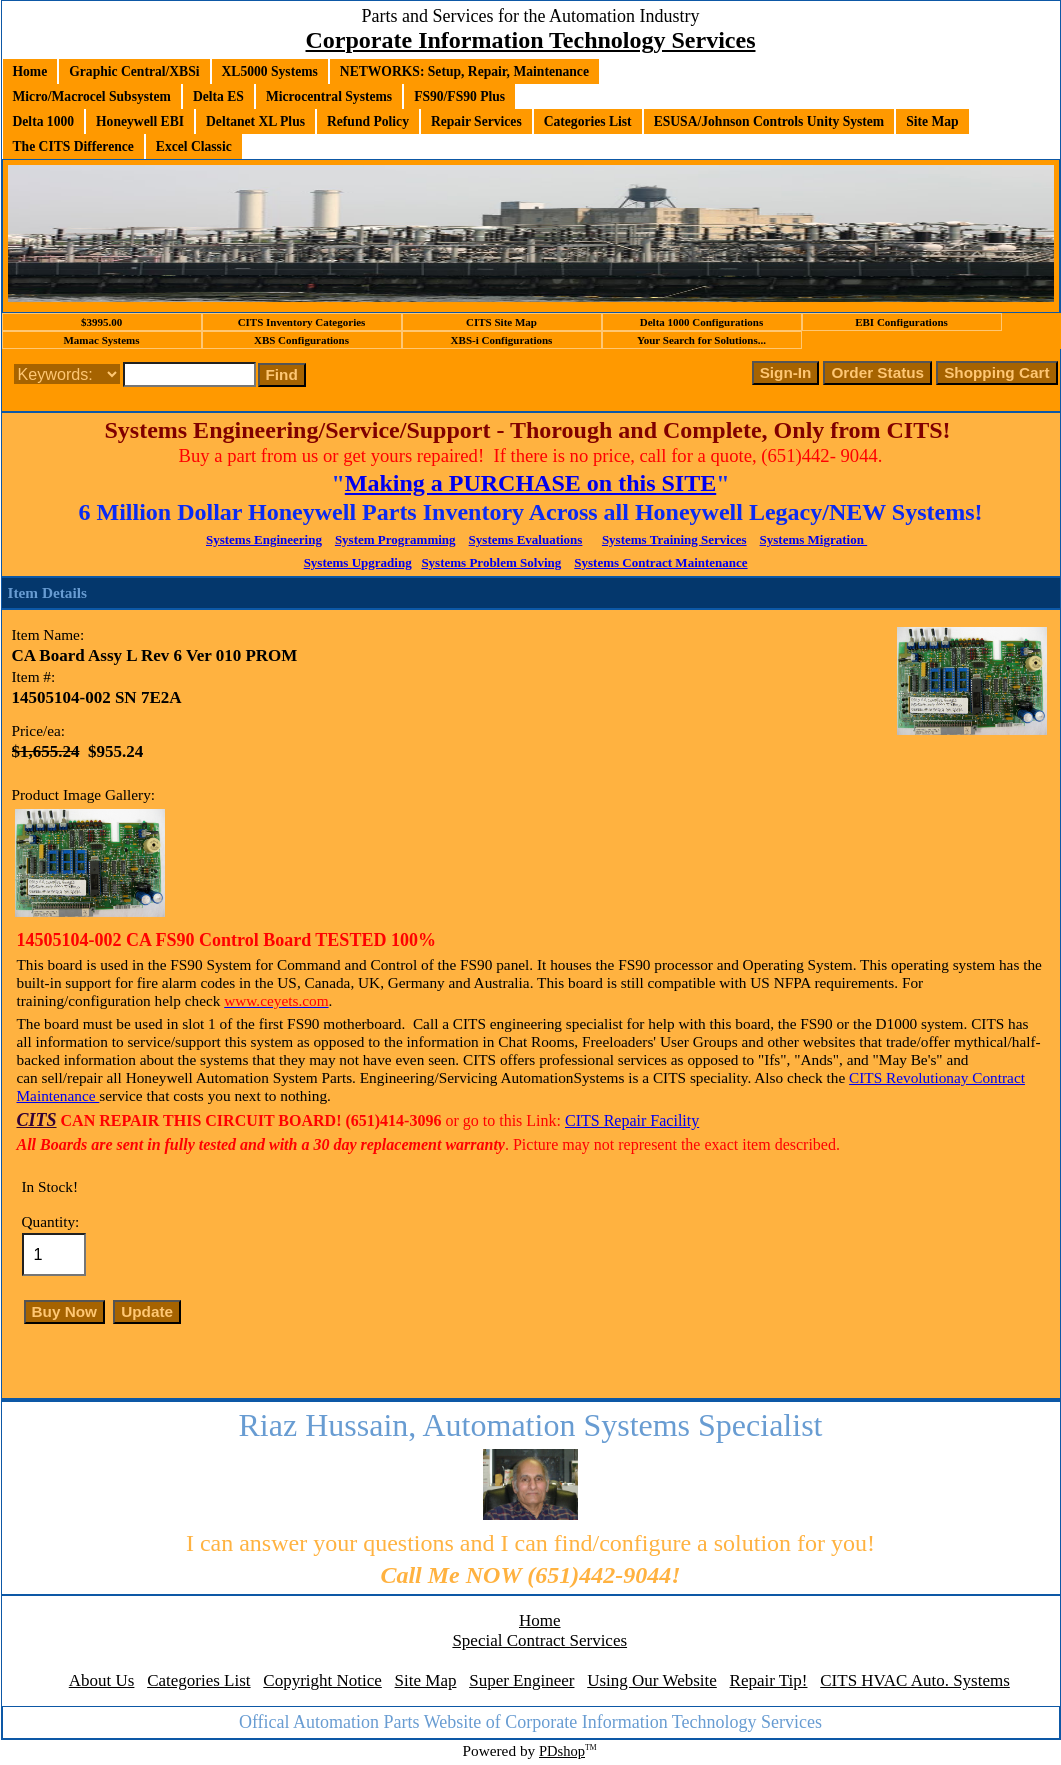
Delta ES (218, 96)
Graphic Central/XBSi (134, 71)
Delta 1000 (44, 121)
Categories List (588, 121)
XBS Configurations (301, 340)
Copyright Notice (322, 1680)
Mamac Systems (101, 340)
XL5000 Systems (270, 71)
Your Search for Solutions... (701, 340)
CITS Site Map (501, 322)
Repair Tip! (769, 1680)
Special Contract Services (539, 1640)
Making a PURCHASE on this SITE (530, 483)
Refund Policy (368, 121)
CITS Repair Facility (632, 1120)
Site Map (932, 121)
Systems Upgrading (358, 562)
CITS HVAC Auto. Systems (915, 1680)
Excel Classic (194, 146)
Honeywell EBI (140, 121)
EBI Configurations (901, 322)
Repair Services (476, 121)
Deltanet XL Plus (255, 121)
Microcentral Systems (329, 96)
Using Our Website (652, 1680)
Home (30, 71)
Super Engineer (521, 1680)
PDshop (562, 1751)
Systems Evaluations (526, 539)
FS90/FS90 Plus (459, 96)
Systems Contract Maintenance (660, 562)
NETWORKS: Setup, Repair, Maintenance (464, 71)
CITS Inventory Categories (302, 322)
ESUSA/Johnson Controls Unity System (769, 121)
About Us (102, 1680)
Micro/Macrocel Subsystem (92, 96)
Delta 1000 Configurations (701, 322)
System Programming (395, 539)
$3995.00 (101, 322)
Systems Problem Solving (491, 562)
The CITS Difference (73, 146)
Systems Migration (814, 539)
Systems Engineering (264, 539)
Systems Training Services (674, 539)
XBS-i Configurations (502, 340)
